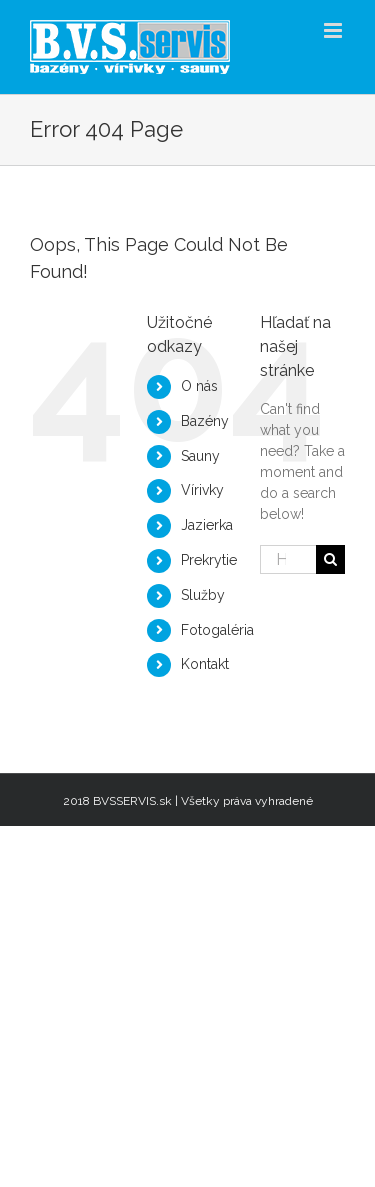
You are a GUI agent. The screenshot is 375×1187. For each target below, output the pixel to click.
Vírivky (202, 490)
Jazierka (207, 525)
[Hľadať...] (288, 559)
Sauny (200, 456)
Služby (203, 595)
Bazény (205, 421)
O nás (199, 386)
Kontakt (205, 664)
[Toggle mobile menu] (334, 30)
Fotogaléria (217, 630)
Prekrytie (209, 560)
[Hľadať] (330, 559)
